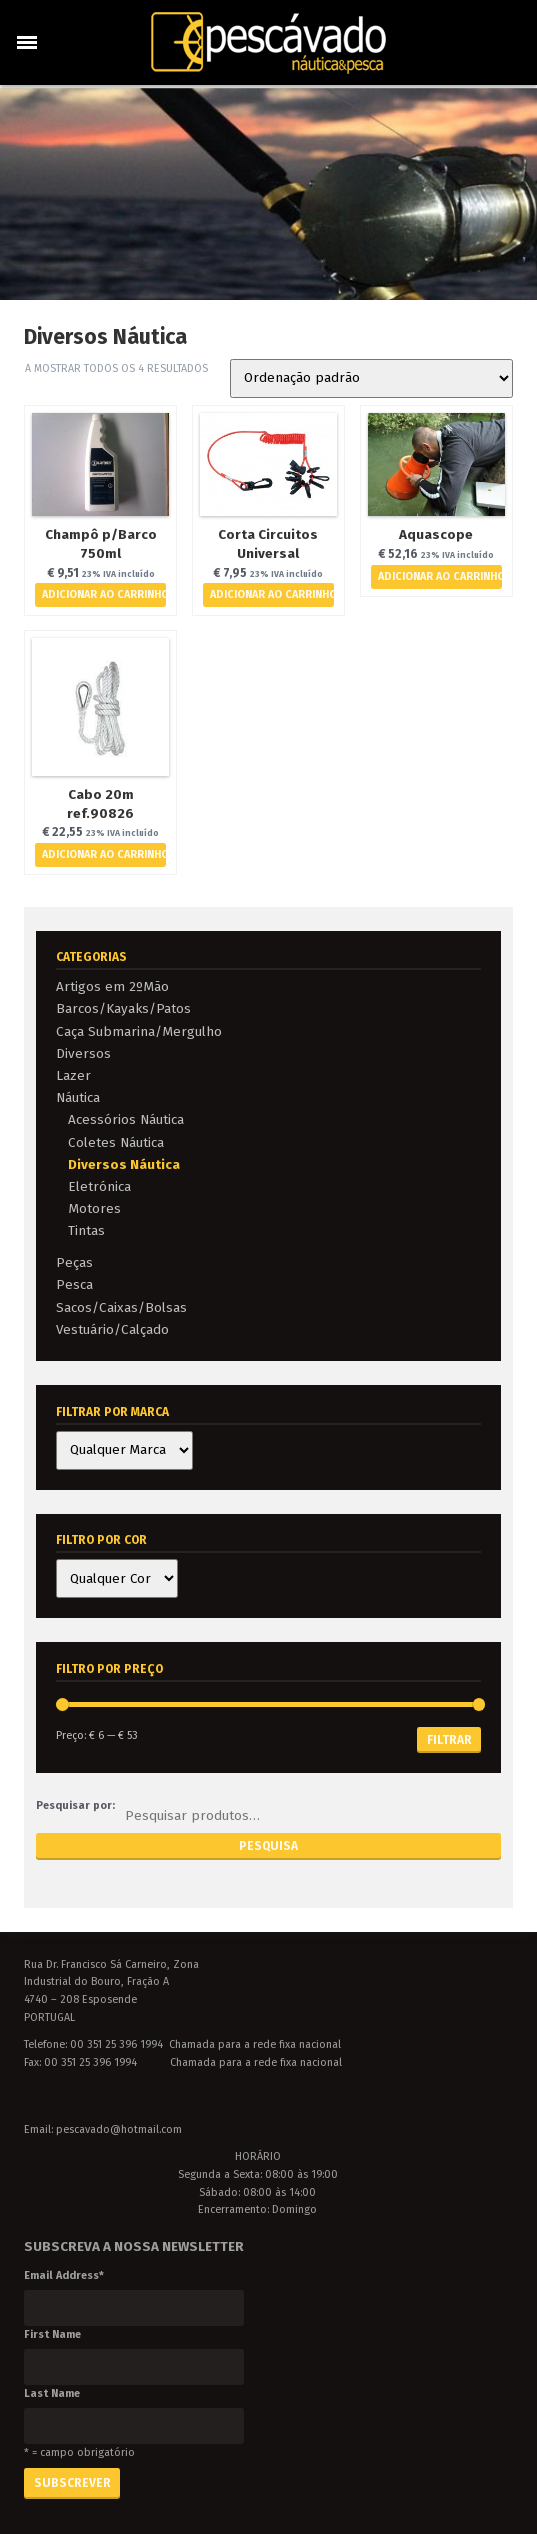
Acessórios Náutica (126, 1119)
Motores (94, 1208)
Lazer (73, 1075)
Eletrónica (99, 1186)
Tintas (86, 1230)
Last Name (52, 2393)
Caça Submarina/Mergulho (139, 1031)
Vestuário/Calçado (112, 1329)
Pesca (74, 1284)
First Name (52, 2334)
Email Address (64, 2275)
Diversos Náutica (124, 1164)
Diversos (83, 1053)
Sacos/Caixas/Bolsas (121, 1307)
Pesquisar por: (75, 1805)
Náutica (78, 1097)
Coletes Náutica (116, 1142)
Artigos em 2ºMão (112, 986)
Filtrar (449, 1740)
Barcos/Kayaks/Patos (123, 1008)
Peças (74, 1262)
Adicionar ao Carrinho (104, 594)
